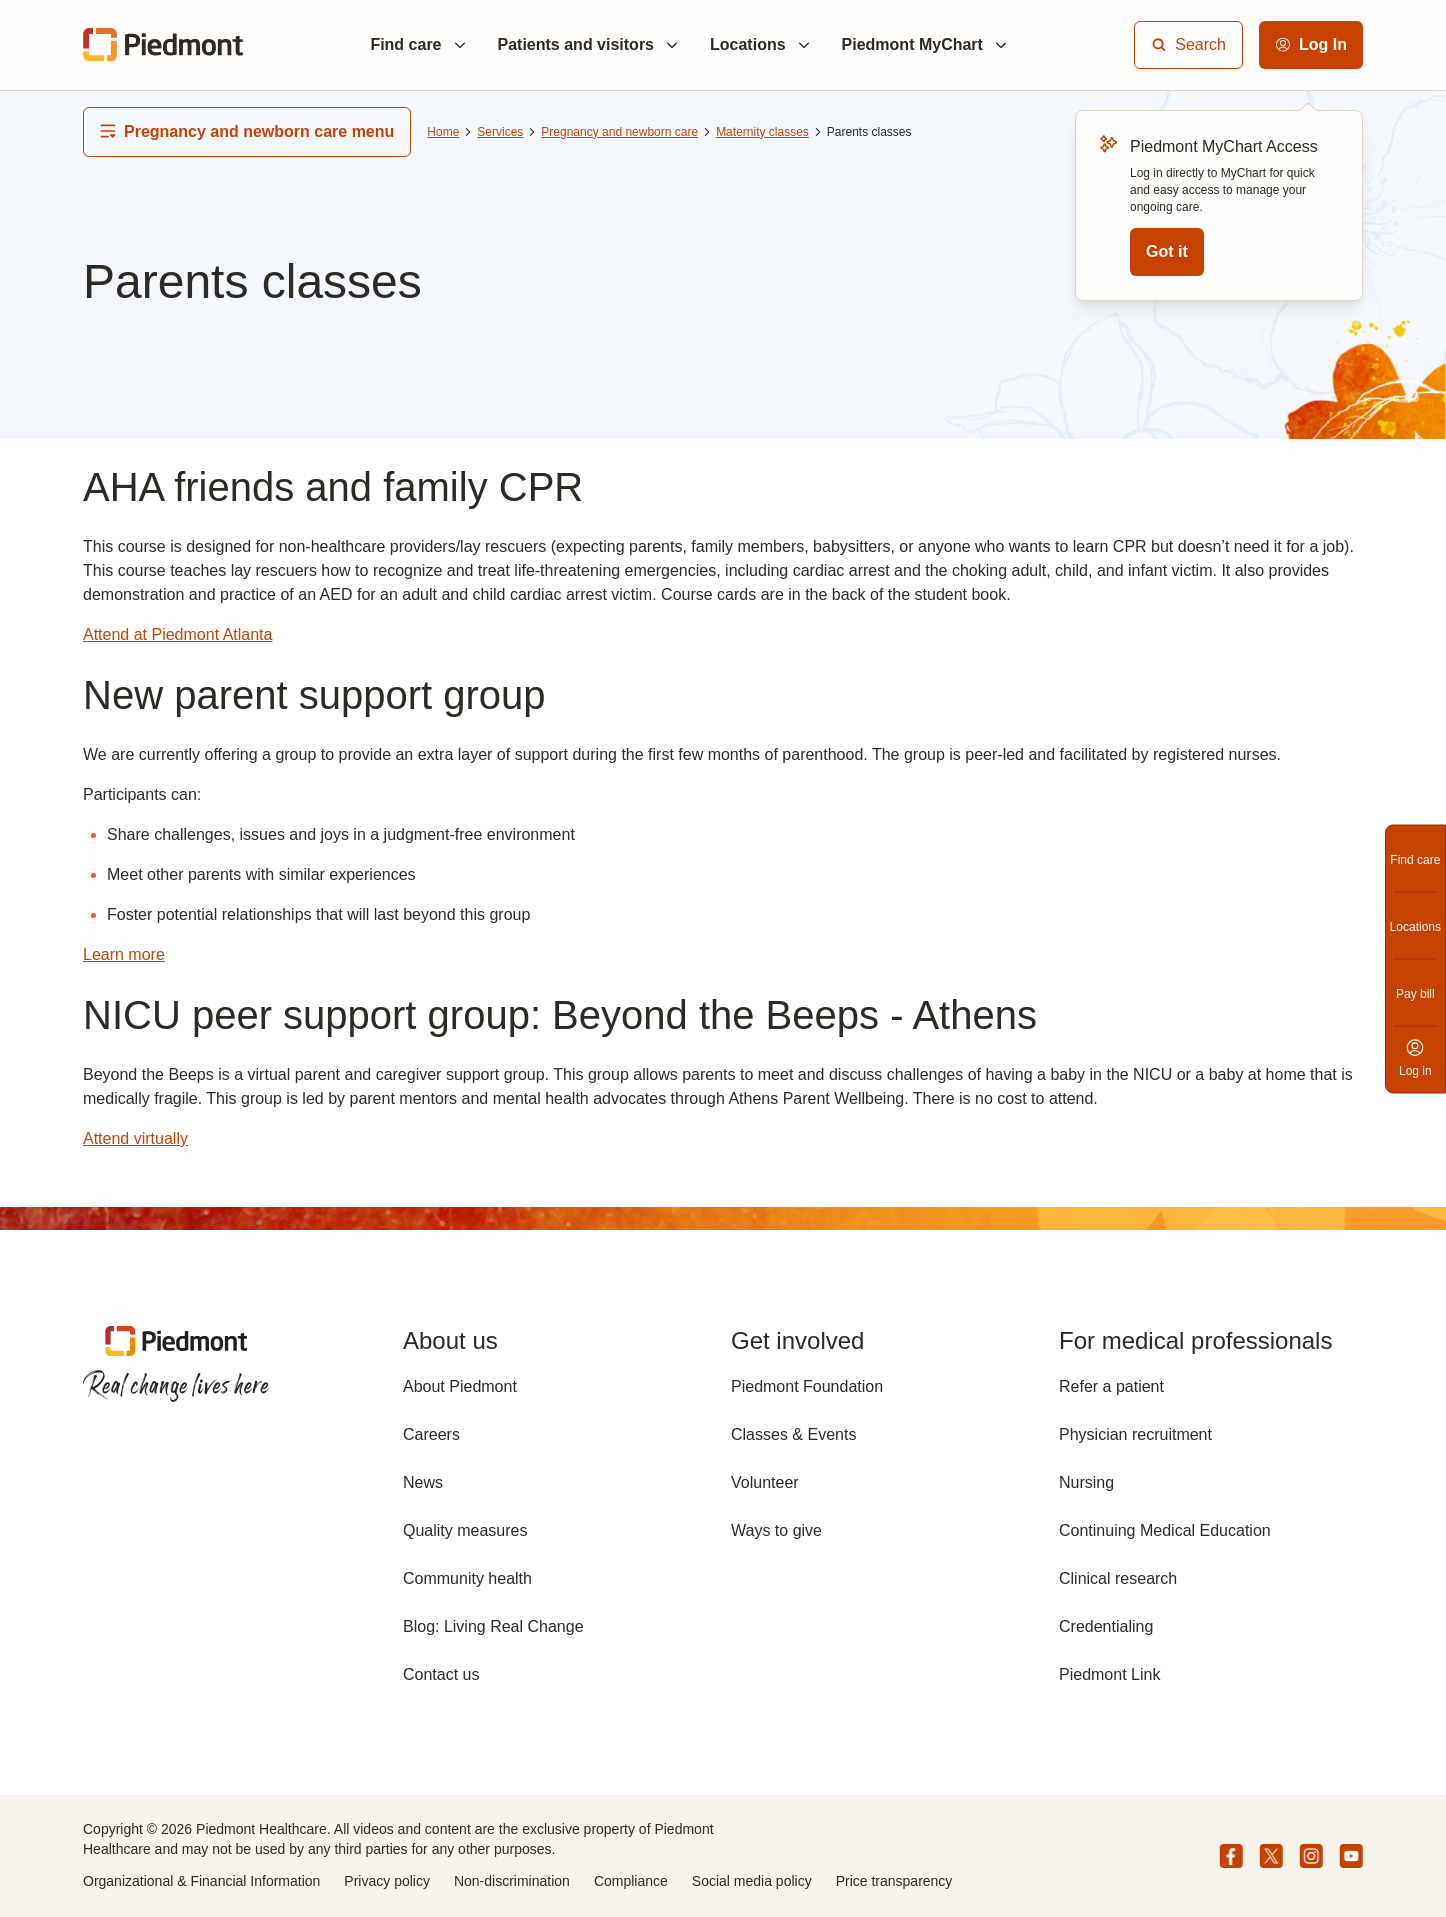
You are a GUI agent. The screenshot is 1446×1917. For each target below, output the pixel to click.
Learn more (124, 954)
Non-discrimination (512, 1881)
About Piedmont (460, 1386)
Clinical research (1118, 1578)
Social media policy (752, 1881)
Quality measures (465, 1530)
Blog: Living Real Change (493, 1626)
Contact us (441, 1674)
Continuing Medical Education (1165, 1530)
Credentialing (1106, 1626)
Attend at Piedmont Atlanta (177, 634)
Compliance (631, 1881)
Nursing (1086, 1482)
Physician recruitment (1135, 1434)
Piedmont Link (1109, 1674)
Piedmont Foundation (807, 1386)
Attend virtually (135, 1138)
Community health (467, 1578)
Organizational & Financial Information (201, 1881)
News (423, 1482)
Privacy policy (387, 1881)
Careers (431, 1434)
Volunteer (765, 1482)
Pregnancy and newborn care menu (247, 131)
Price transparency (894, 1881)
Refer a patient (1111, 1386)
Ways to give (776, 1530)
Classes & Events (793, 1434)
